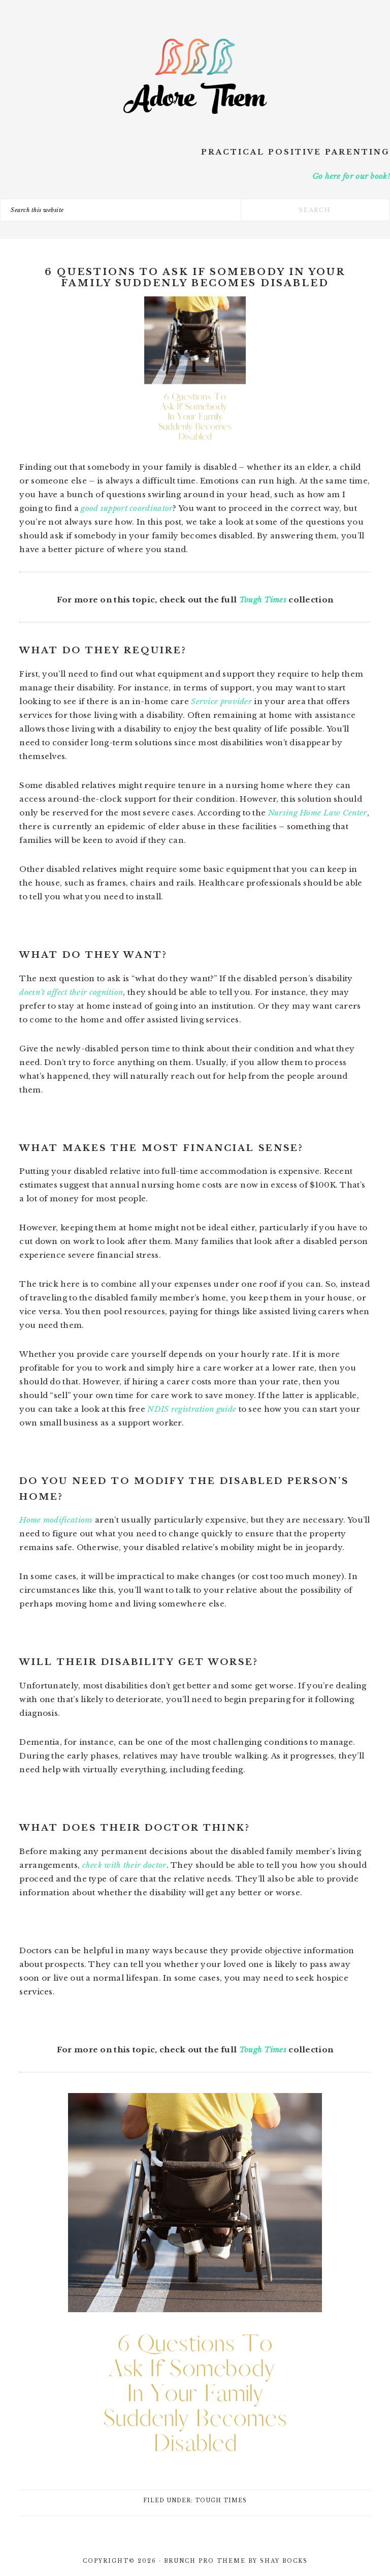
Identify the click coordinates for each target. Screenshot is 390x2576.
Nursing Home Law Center (317, 812)
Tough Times (262, 599)
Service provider (221, 701)
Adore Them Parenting (195, 76)
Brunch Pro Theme (205, 2561)
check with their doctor (124, 1865)
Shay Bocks (284, 2561)
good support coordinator (127, 508)
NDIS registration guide (191, 1409)
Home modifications (55, 1520)
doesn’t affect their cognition (71, 992)
